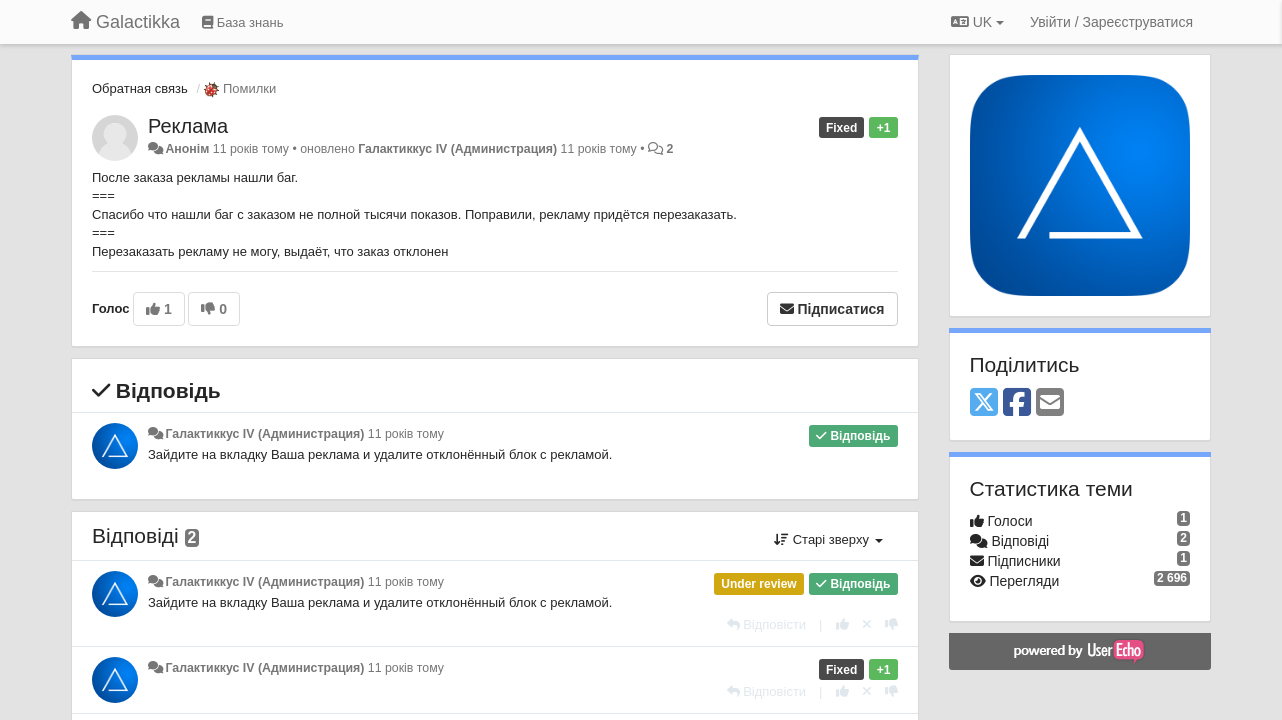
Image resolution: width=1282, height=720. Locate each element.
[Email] (1050, 403)
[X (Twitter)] (984, 403)
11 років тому (406, 434)
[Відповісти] (767, 624)
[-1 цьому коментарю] (891, 624)
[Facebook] (1017, 403)
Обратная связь (140, 88)
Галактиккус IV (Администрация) (457, 149)
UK (977, 22)
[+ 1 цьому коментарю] (842, 624)
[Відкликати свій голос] (867, 624)
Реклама (188, 126)
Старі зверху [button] (828, 539)
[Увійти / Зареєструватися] (1111, 22)
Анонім (187, 149)
